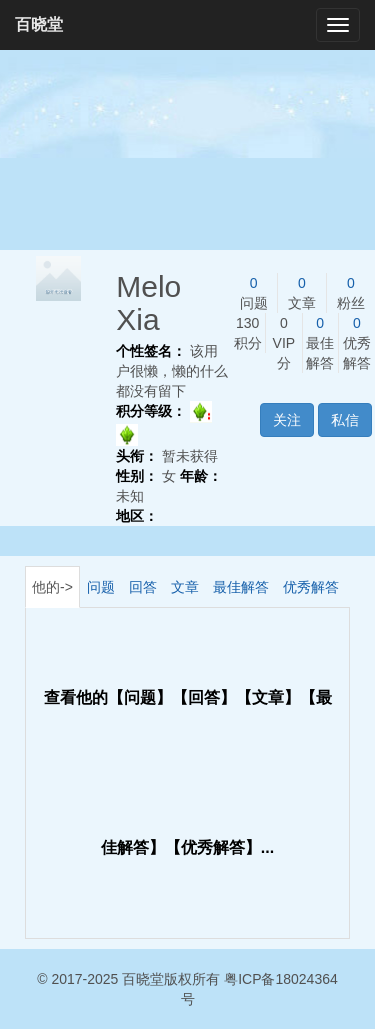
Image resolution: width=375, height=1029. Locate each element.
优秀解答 (311, 587)
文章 (185, 587)
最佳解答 (241, 587)
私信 (345, 420)
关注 (287, 420)
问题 (101, 587)
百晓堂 (39, 24)
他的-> (52, 587)
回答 (143, 587)
